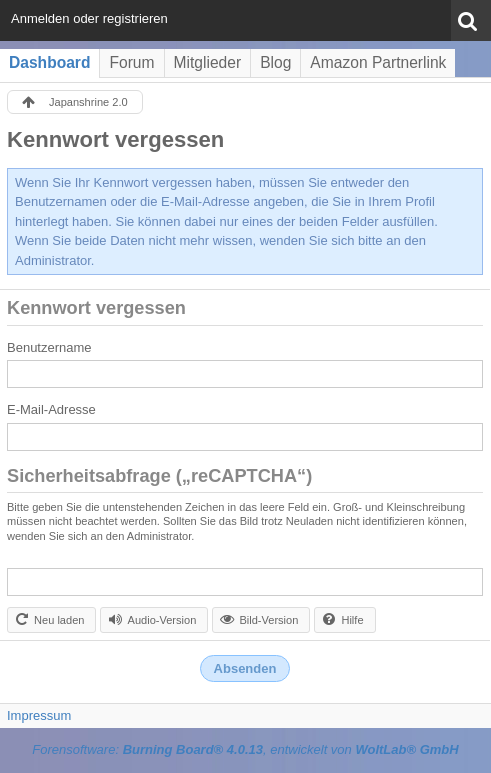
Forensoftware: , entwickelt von (245, 749)
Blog (275, 62)
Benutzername (49, 347)
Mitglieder (208, 62)
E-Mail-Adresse (51, 409)
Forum (131, 62)
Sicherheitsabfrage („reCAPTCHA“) (159, 476)
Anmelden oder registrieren (89, 18)
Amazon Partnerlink (378, 62)
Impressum (39, 715)
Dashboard (49, 62)
